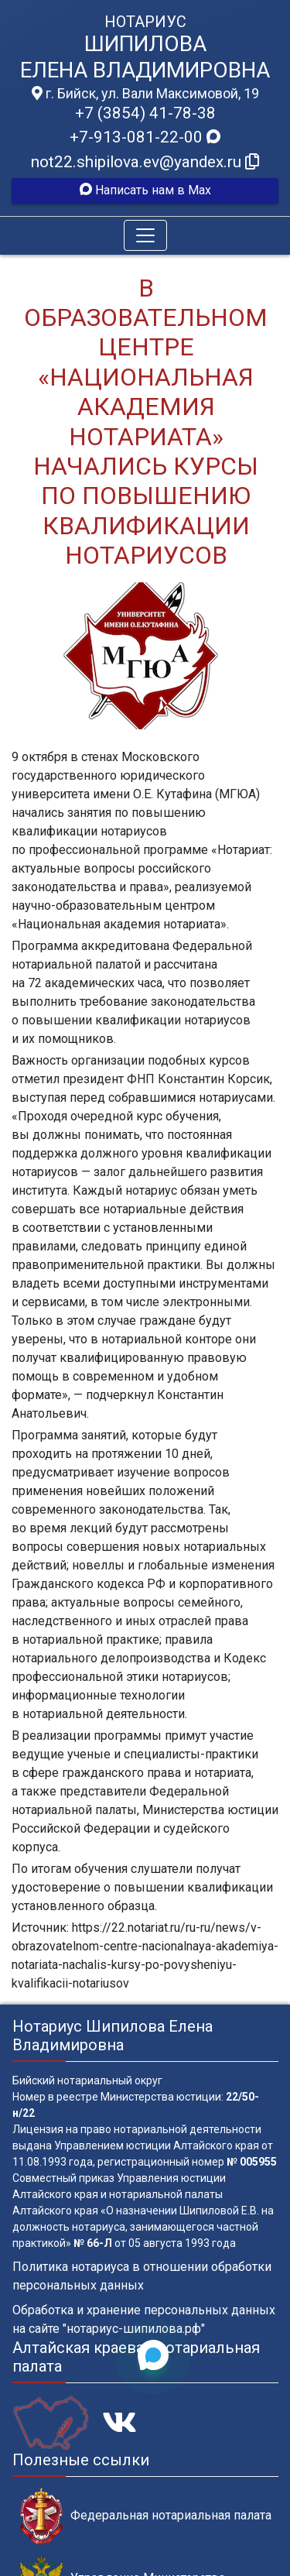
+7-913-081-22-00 (145, 137)
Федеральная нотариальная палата (145, 2516)
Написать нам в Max (145, 190)
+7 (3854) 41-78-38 (145, 113)
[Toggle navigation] (145, 235)
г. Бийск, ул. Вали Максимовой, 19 (145, 93)
